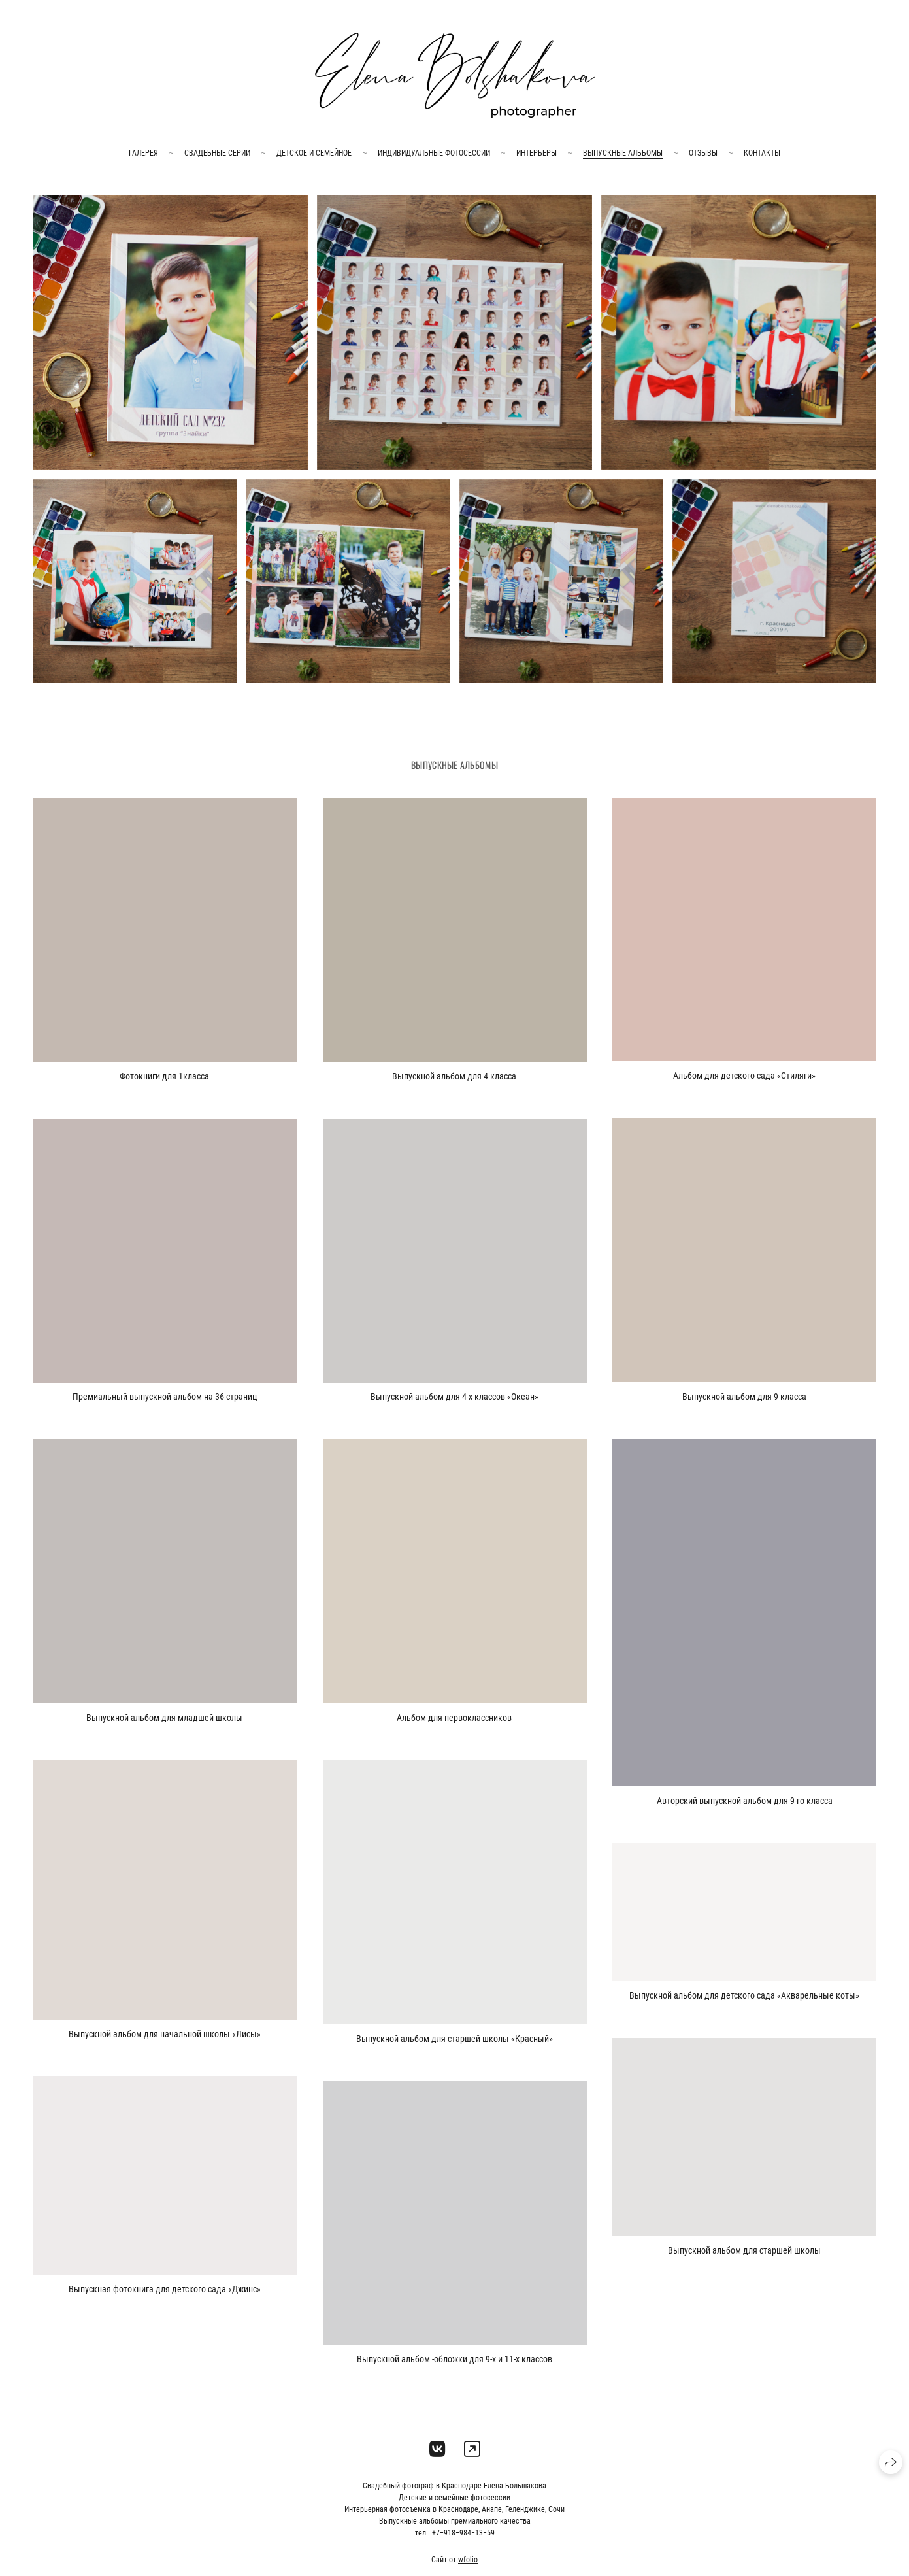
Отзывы (703, 153)
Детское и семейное (314, 153)
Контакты (762, 153)
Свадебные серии (217, 153)
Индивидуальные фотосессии (434, 153)
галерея (143, 153)
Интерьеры (536, 153)
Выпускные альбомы (623, 153)
